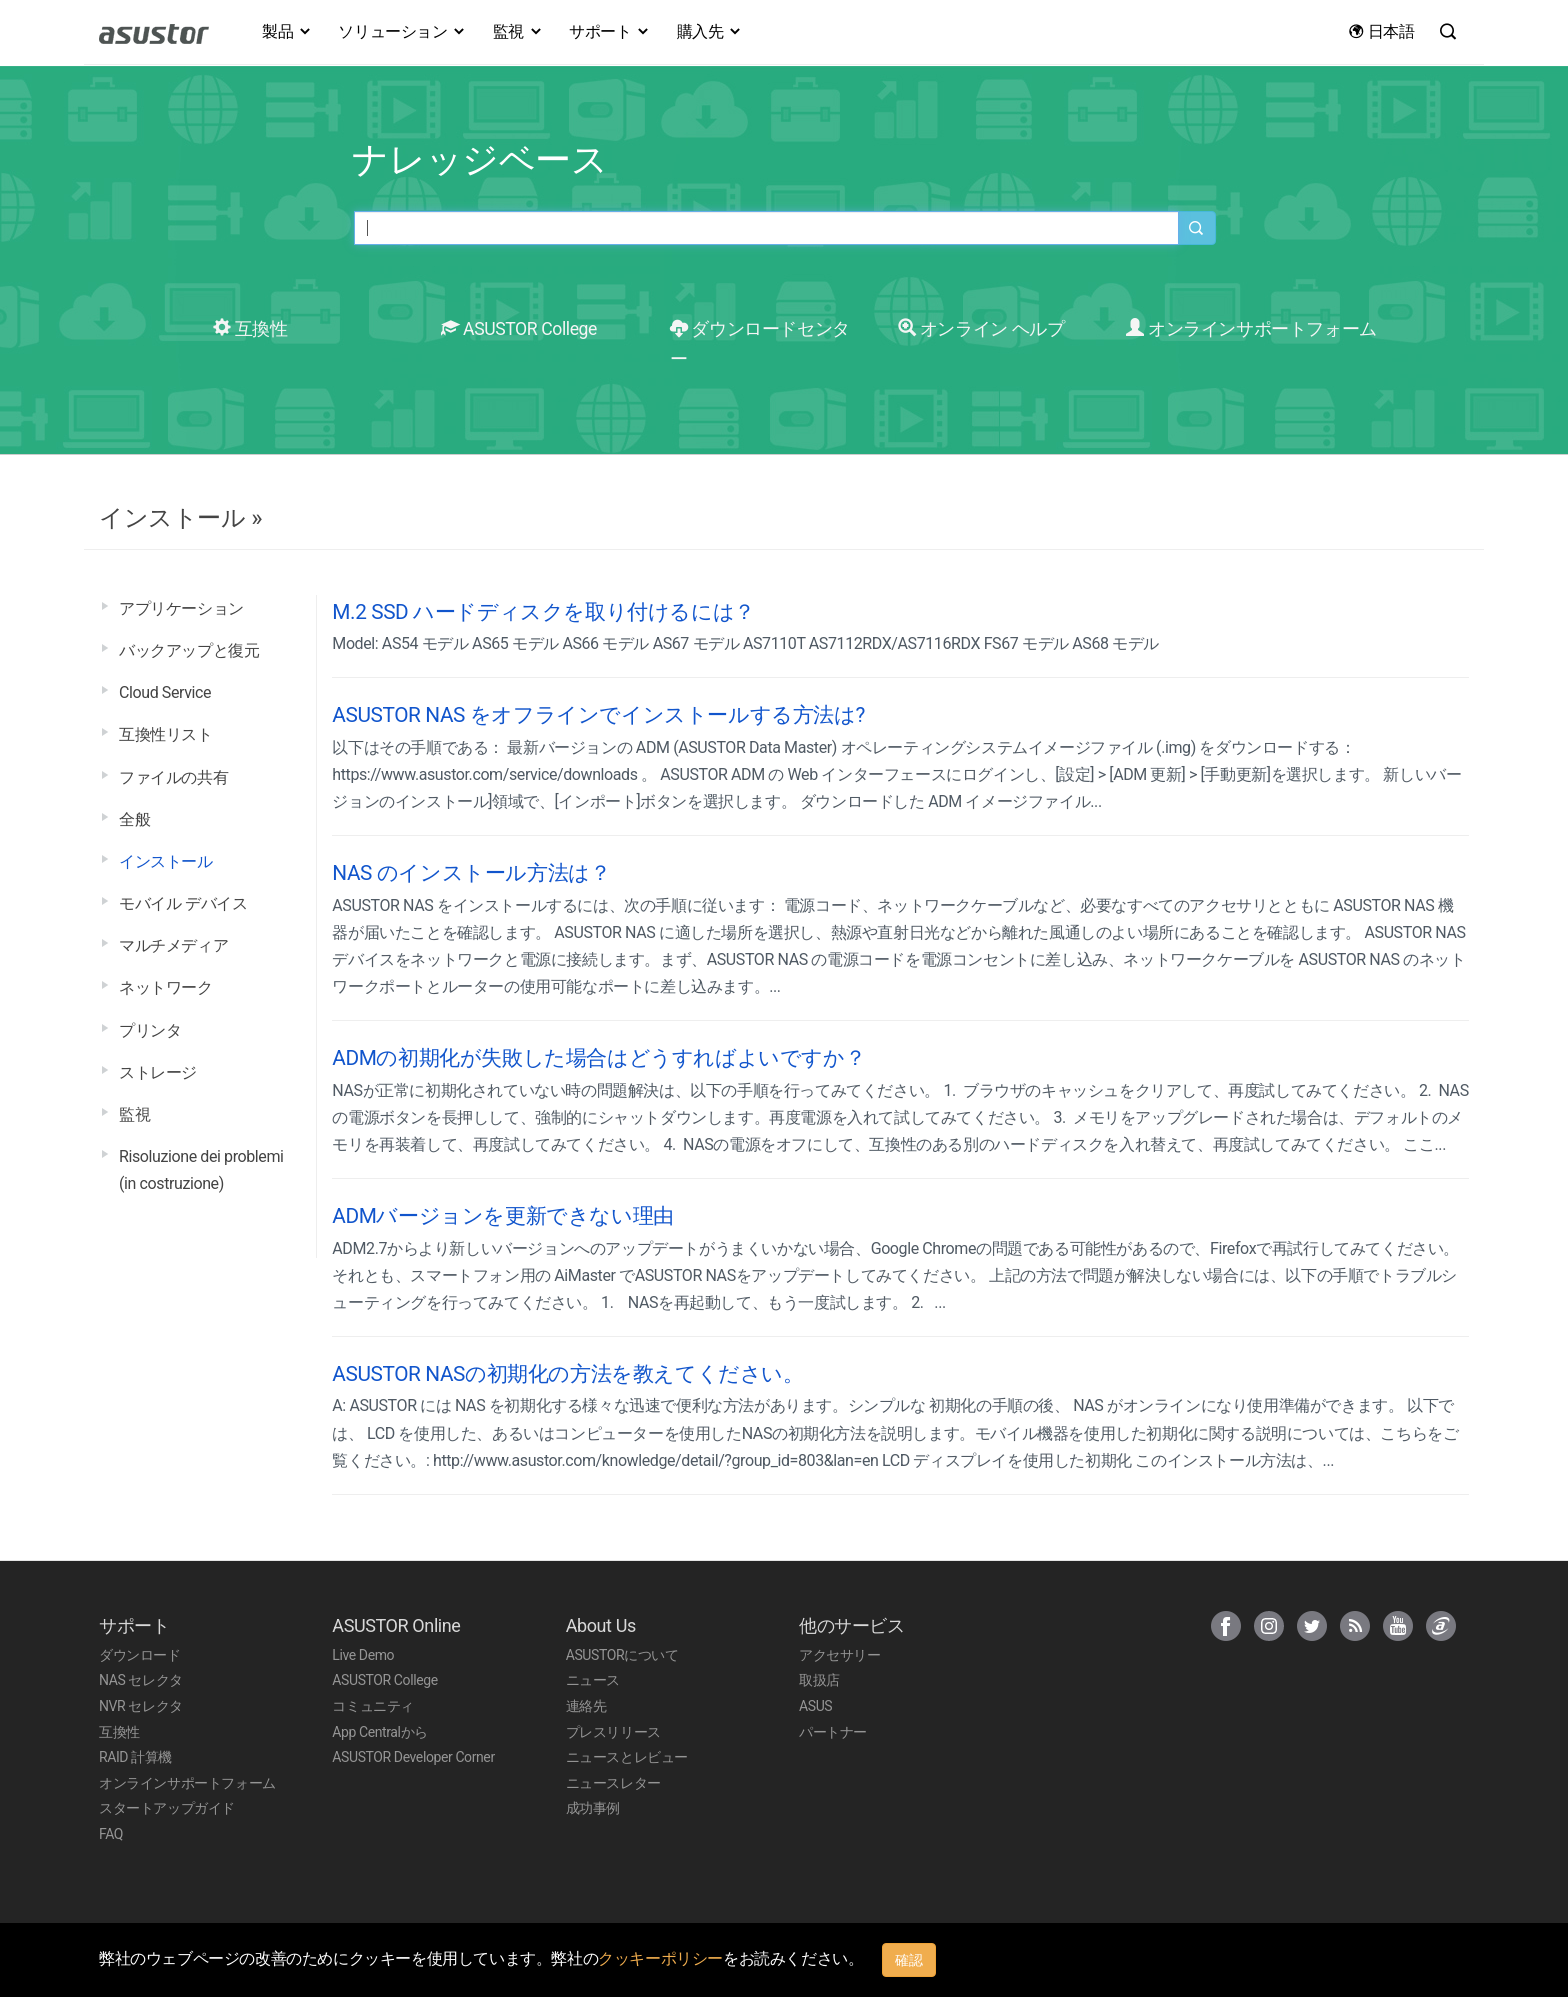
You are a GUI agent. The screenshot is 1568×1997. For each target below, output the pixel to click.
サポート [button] (610, 31)
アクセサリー (840, 1655)
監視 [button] (518, 31)
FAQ (111, 1834)
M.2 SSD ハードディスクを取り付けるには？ (543, 612)
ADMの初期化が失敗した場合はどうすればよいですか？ (598, 1058)
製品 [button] (287, 31)
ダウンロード (140, 1655)
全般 (134, 819)
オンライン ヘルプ (981, 329)
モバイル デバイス (183, 903)
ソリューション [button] (402, 31)
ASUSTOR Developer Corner (413, 1757)
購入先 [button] (710, 31)
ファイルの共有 (173, 777)
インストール (166, 861)
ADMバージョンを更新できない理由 (503, 1216)
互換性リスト (166, 734)
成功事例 (593, 1808)
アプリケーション (181, 608)
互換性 (250, 329)
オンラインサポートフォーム (1251, 329)
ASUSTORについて (622, 1655)
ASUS (815, 1706)
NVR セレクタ (141, 1706)
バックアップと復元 (189, 650)
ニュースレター (613, 1783)
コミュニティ (373, 1706)
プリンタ (150, 1030)
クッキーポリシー (660, 1958)
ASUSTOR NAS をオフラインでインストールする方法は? (598, 715)
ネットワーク (166, 987)
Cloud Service (165, 692)
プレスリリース (613, 1732)
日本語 (1381, 31)
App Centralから (379, 1732)
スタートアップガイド (167, 1808)
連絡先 (586, 1706)
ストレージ (158, 1072)
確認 (909, 1960)
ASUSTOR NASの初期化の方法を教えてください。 (567, 1374)
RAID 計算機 (135, 1757)
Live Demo (363, 1655)
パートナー (833, 1732)
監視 (134, 1114)
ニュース (593, 1680)
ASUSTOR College (519, 329)
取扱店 (819, 1680)
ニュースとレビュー (627, 1757)
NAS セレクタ (141, 1680)
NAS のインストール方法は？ (471, 873)
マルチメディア (173, 945)
